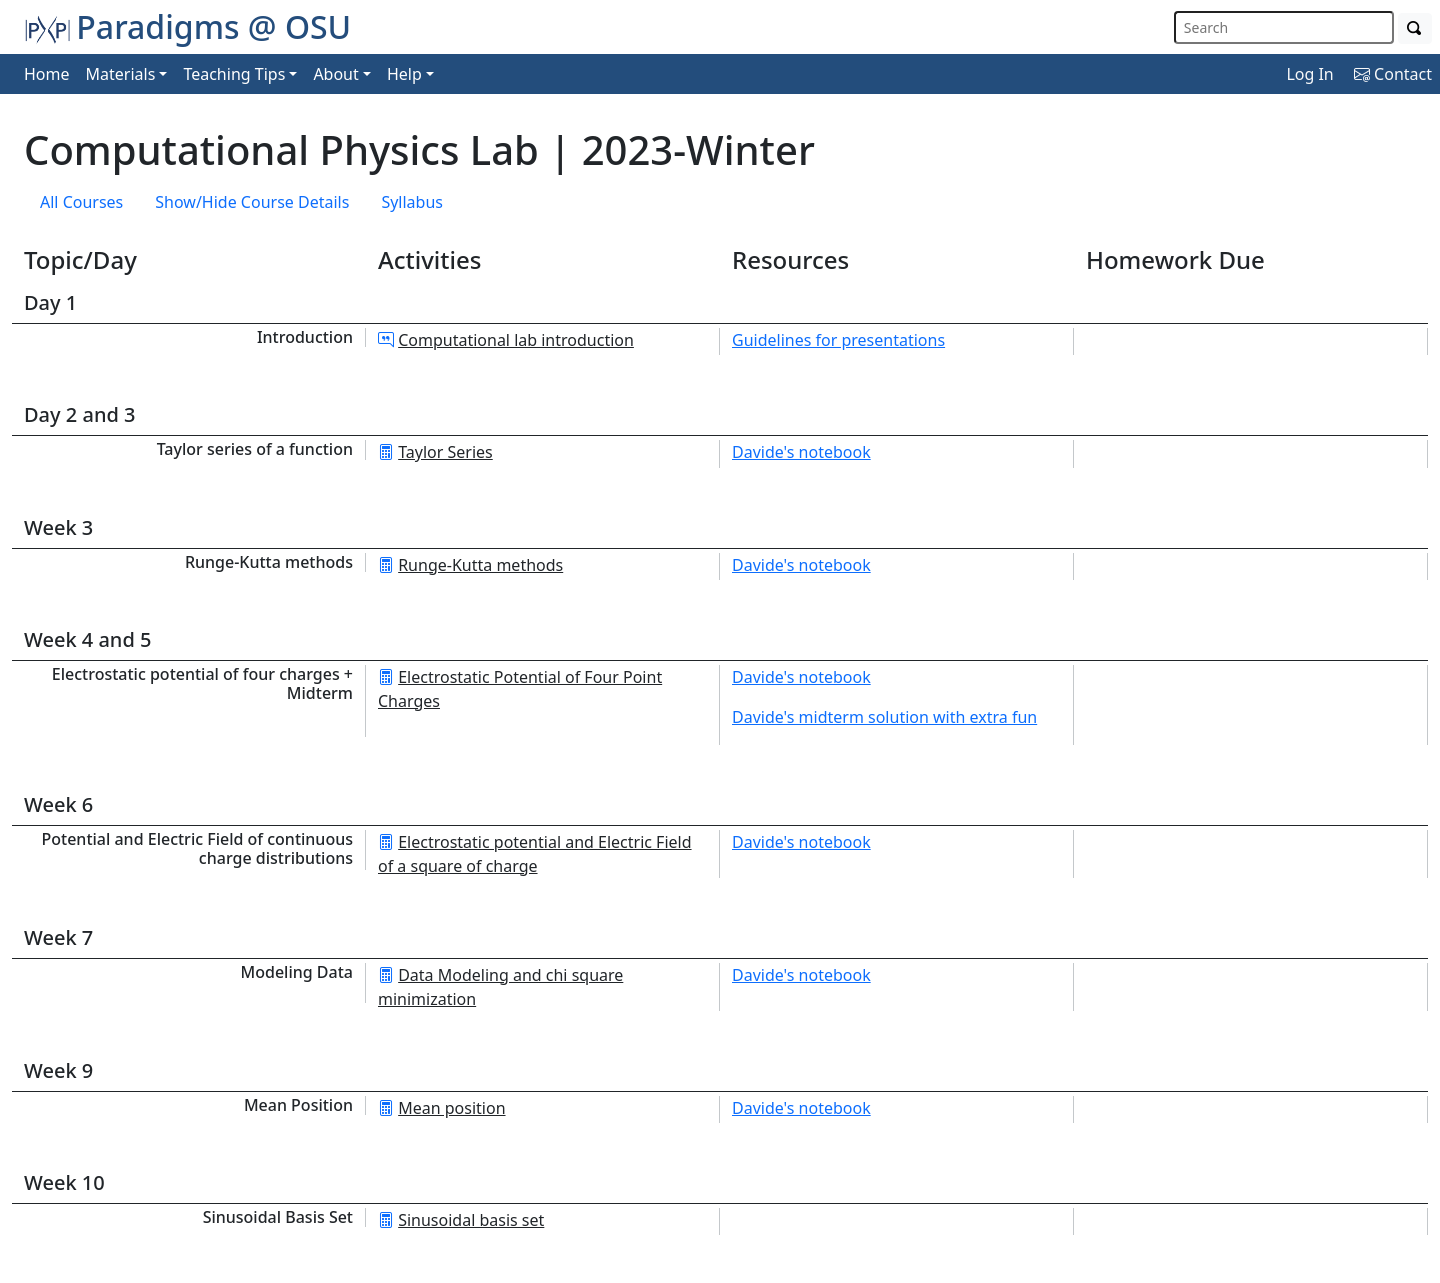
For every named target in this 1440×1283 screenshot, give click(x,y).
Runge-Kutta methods (480, 565)
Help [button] (404, 74)
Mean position (451, 1108)
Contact (1393, 74)
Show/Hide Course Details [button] (252, 202)
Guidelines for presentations (838, 340)
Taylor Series (445, 452)
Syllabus (412, 202)
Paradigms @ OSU (187, 26)
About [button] (335, 74)
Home (47, 74)
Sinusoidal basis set (471, 1220)
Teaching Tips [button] (234, 74)
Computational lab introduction (516, 340)
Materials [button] (121, 74)
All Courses (81, 202)
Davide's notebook (801, 452)
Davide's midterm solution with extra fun (884, 717)
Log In (1309, 74)
